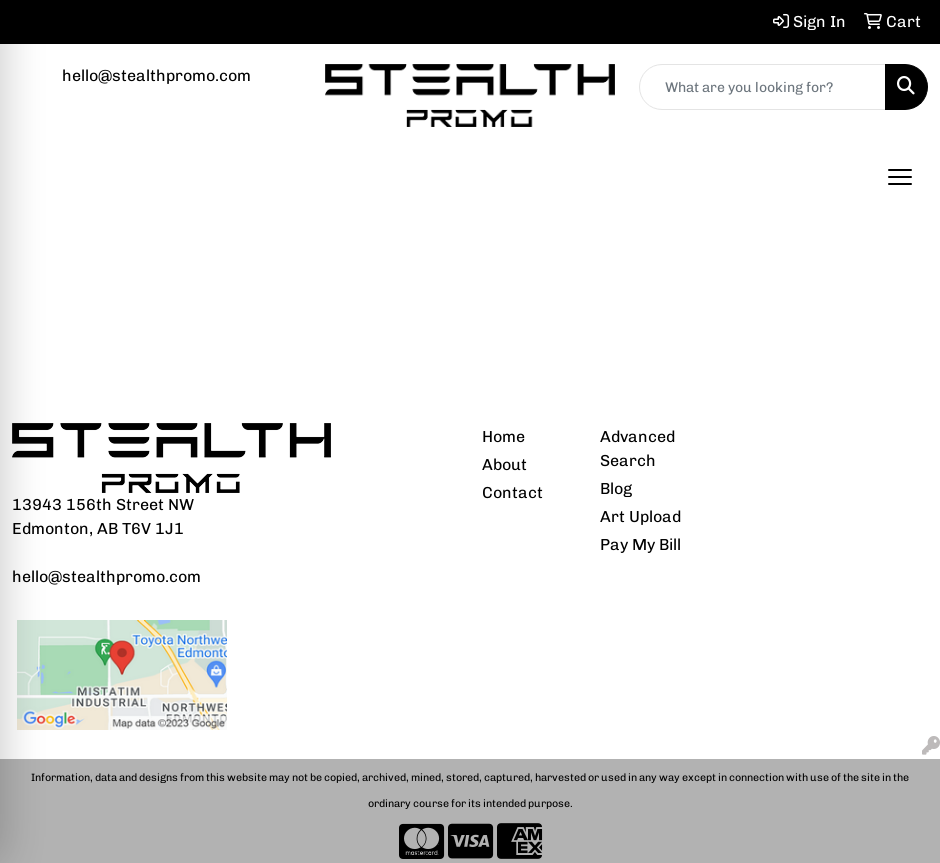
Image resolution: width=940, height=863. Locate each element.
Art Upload (640, 516)
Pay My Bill (640, 544)
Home (503, 436)
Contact (512, 492)
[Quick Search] (762, 87)
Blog (616, 488)
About (504, 464)
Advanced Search (637, 448)
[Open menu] (900, 177)
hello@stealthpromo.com (156, 75)
